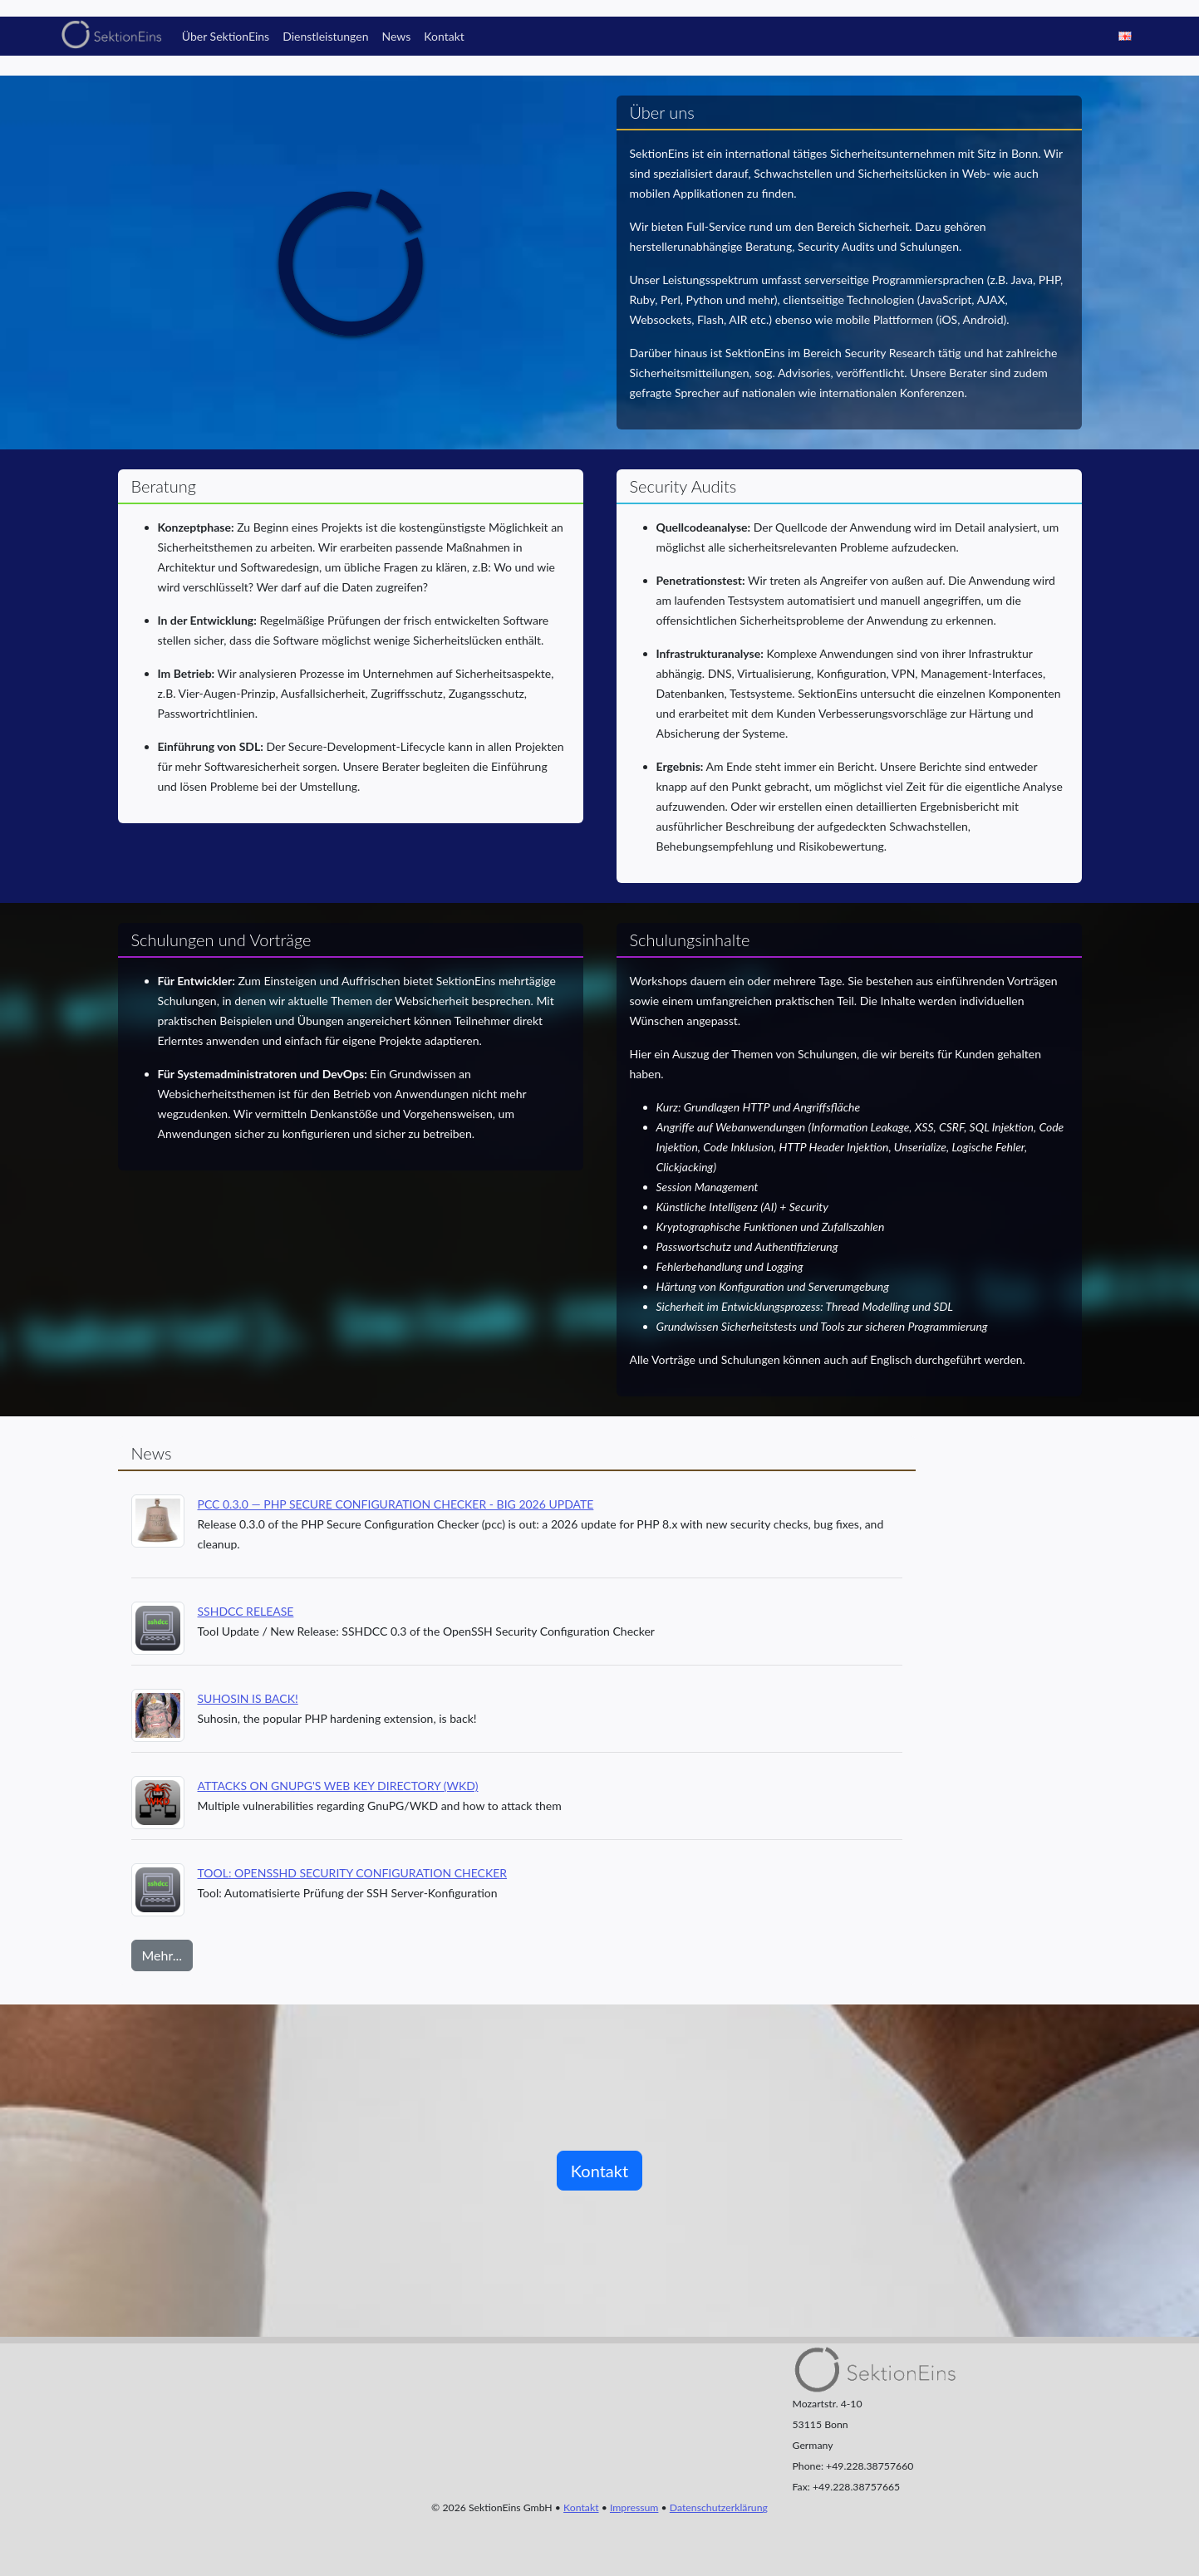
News (395, 36)
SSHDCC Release (246, 1611)
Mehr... (162, 1955)
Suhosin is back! (248, 1698)
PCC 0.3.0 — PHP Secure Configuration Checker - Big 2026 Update (396, 1504)
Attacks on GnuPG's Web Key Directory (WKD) (338, 1786)
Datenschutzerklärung (719, 2507)
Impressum (634, 2507)
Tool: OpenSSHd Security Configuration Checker (353, 1873)
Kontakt (444, 36)
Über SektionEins (225, 36)
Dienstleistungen (325, 36)
